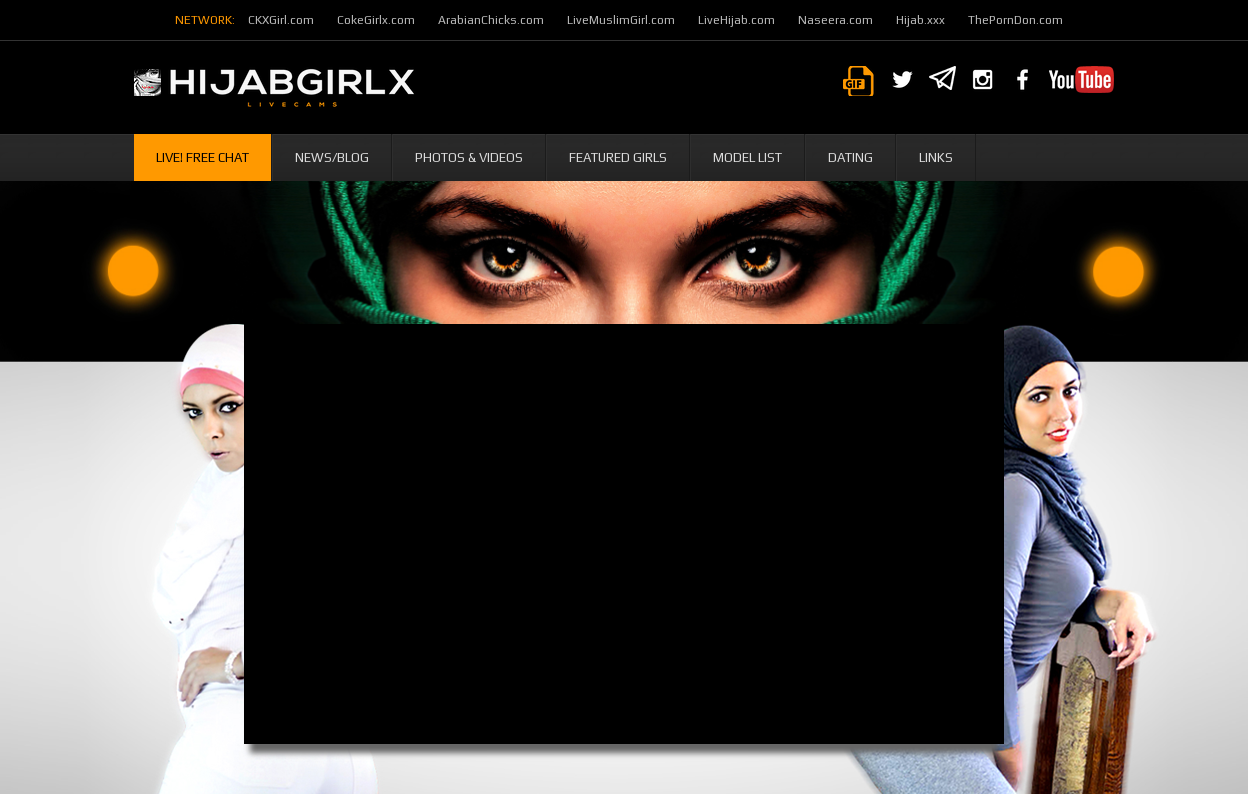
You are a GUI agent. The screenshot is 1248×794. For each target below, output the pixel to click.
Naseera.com (835, 20)
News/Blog (332, 157)
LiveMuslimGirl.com (621, 20)
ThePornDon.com (1015, 20)
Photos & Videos (469, 157)
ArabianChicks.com (491, 20)
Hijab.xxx (920, 20)
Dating (850, 157)
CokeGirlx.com (376, 20)
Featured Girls (618, 157)
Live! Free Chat (202, 157)
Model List (747, 157)
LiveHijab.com (736, 20)
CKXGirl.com (281, 20)
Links (936, 157)
